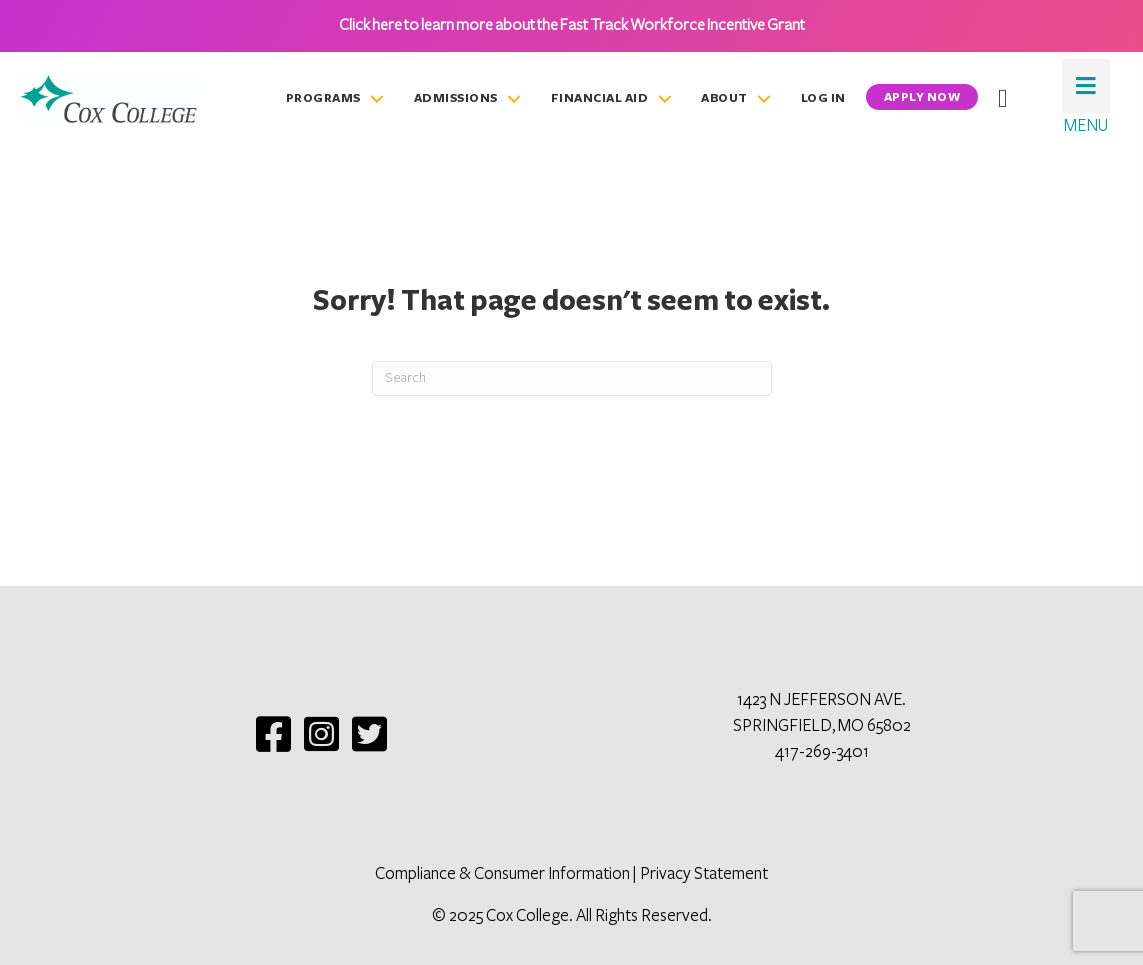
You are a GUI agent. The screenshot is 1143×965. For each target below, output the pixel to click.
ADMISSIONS (456, 98)
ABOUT (724, 98)
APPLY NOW (922, 97)
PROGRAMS (323, 98)
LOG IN (823, 98)
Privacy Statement (704, 874)
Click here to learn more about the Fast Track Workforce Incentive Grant (572, 24)
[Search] (572, 378)
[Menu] (1086, 86)
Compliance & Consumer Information (502, 874)
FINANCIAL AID (600, 98)
